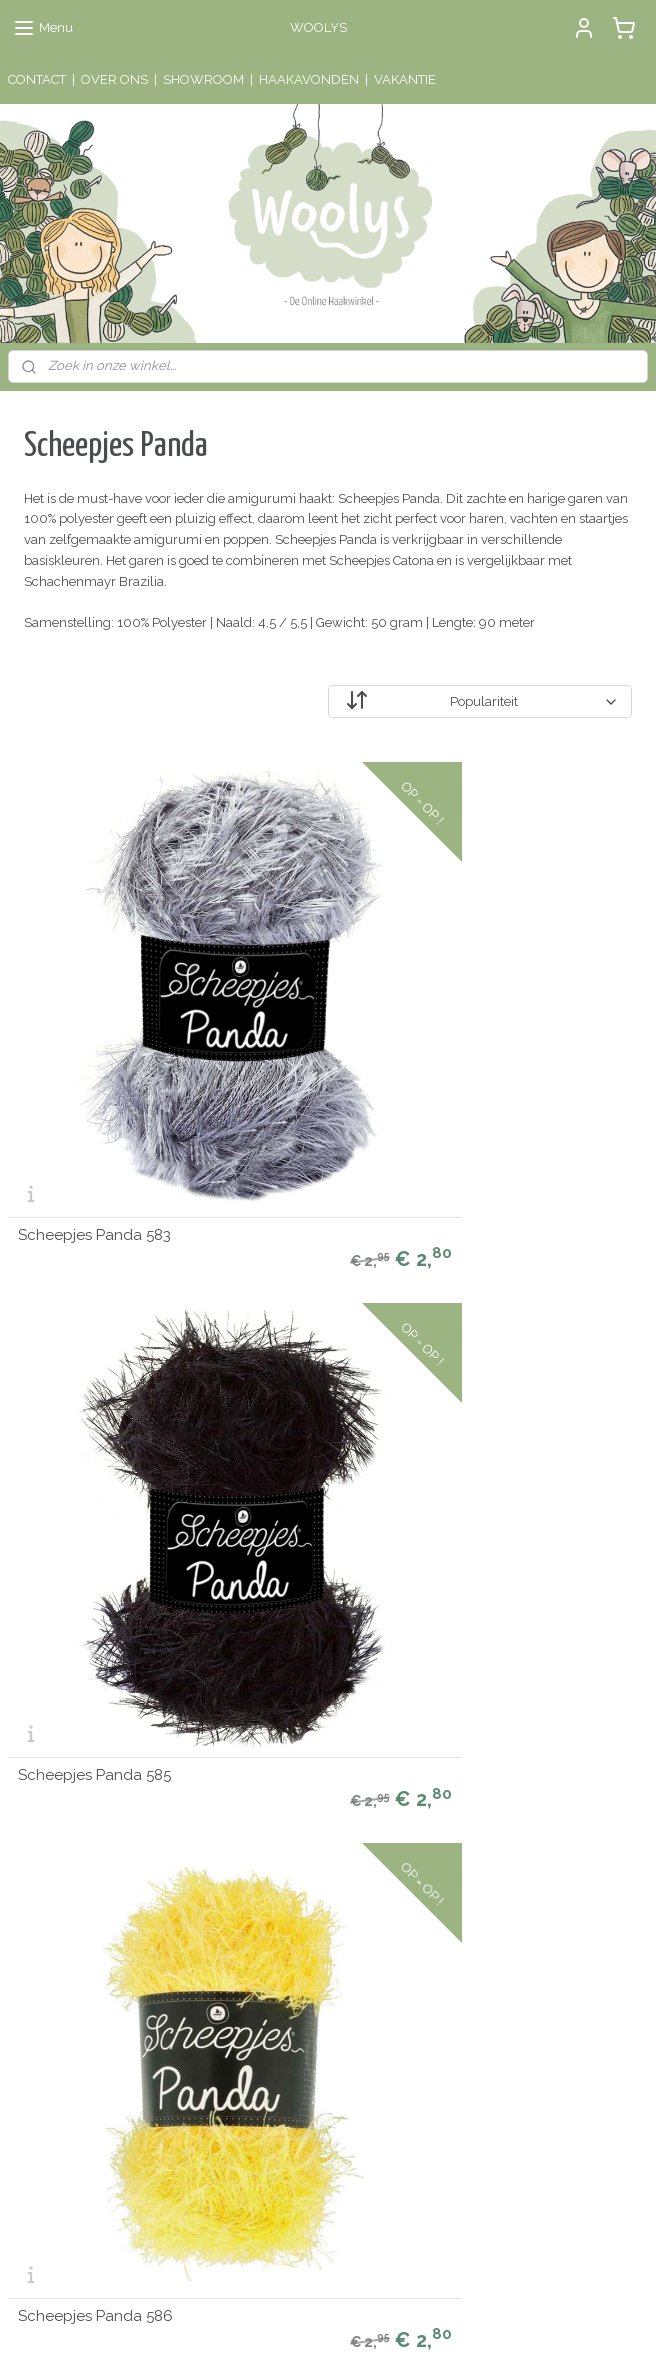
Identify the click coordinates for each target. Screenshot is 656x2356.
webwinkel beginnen (353, 2319)
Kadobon (34, 1872)
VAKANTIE (405, 79)
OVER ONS (114, 79)
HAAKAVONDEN (309, 79)
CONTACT (37, 79)
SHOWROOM (203, 79)
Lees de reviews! (284, 1971)
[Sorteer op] (480, 701)
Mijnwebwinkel (522, 2319)
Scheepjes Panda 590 (532, 1271)
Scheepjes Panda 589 (314, 1271)
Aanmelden (59, 2035)
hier (251, 2013)
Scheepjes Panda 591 (94, 1560)
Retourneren (264, 1830)
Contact (249, 1788)
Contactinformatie (498, 1830)
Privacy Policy (268, 1872)
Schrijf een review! (290, 2158)
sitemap (246, 2319)
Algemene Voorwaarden (300, 1851)
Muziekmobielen (58, 1747)
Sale (21, 1851)
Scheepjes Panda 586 (532, 982)
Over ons (253, 1768)
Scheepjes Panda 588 (95, 1271)
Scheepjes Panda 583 (94, 982)
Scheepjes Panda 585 (313, 982)
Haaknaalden (47, 1768)
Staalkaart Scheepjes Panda (312, 1555)
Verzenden (259, 1809)
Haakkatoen (43, 1809)
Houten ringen (50, 1788)
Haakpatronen (50, 1830)
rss (283, 2319)
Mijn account (265, 1747)
